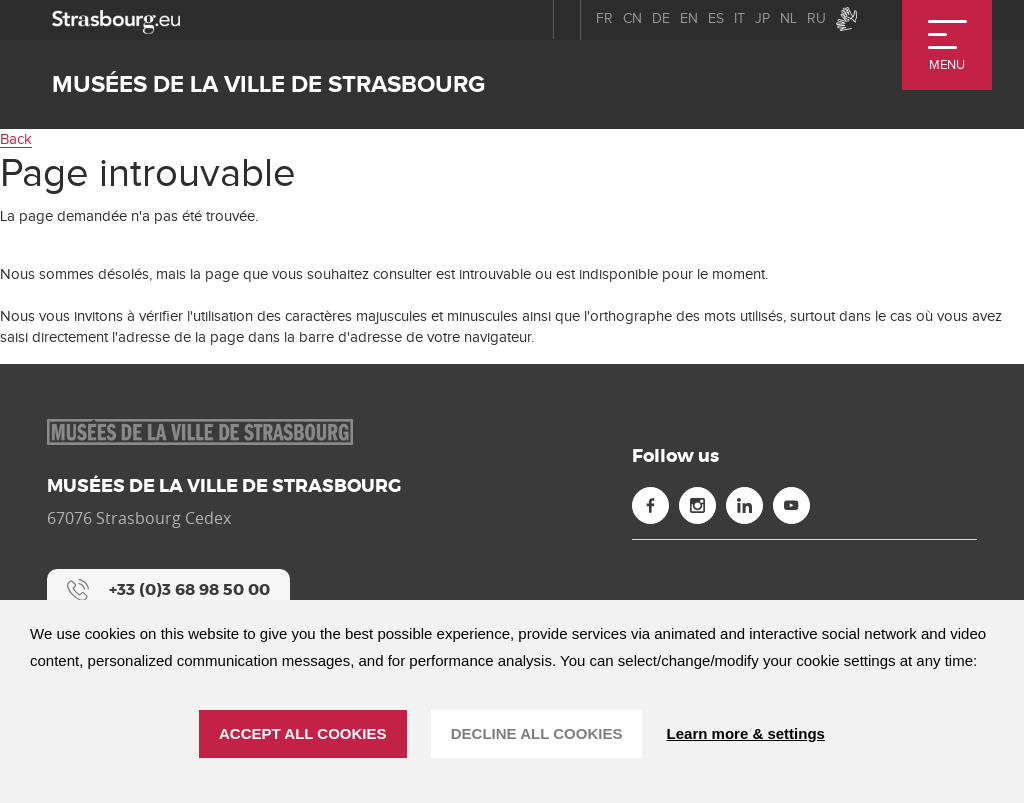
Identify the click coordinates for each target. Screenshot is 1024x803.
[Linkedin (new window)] (744, 505)
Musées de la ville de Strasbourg (268, 84)
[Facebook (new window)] (650, 505)
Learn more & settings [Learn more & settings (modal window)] (746, 733)
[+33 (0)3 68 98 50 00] (168, 590)
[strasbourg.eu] (116, 19)
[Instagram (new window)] (697, 505)
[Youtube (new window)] (791, 505)
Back (16, 139)
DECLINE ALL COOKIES (537, 733)
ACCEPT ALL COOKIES (303, 733)
